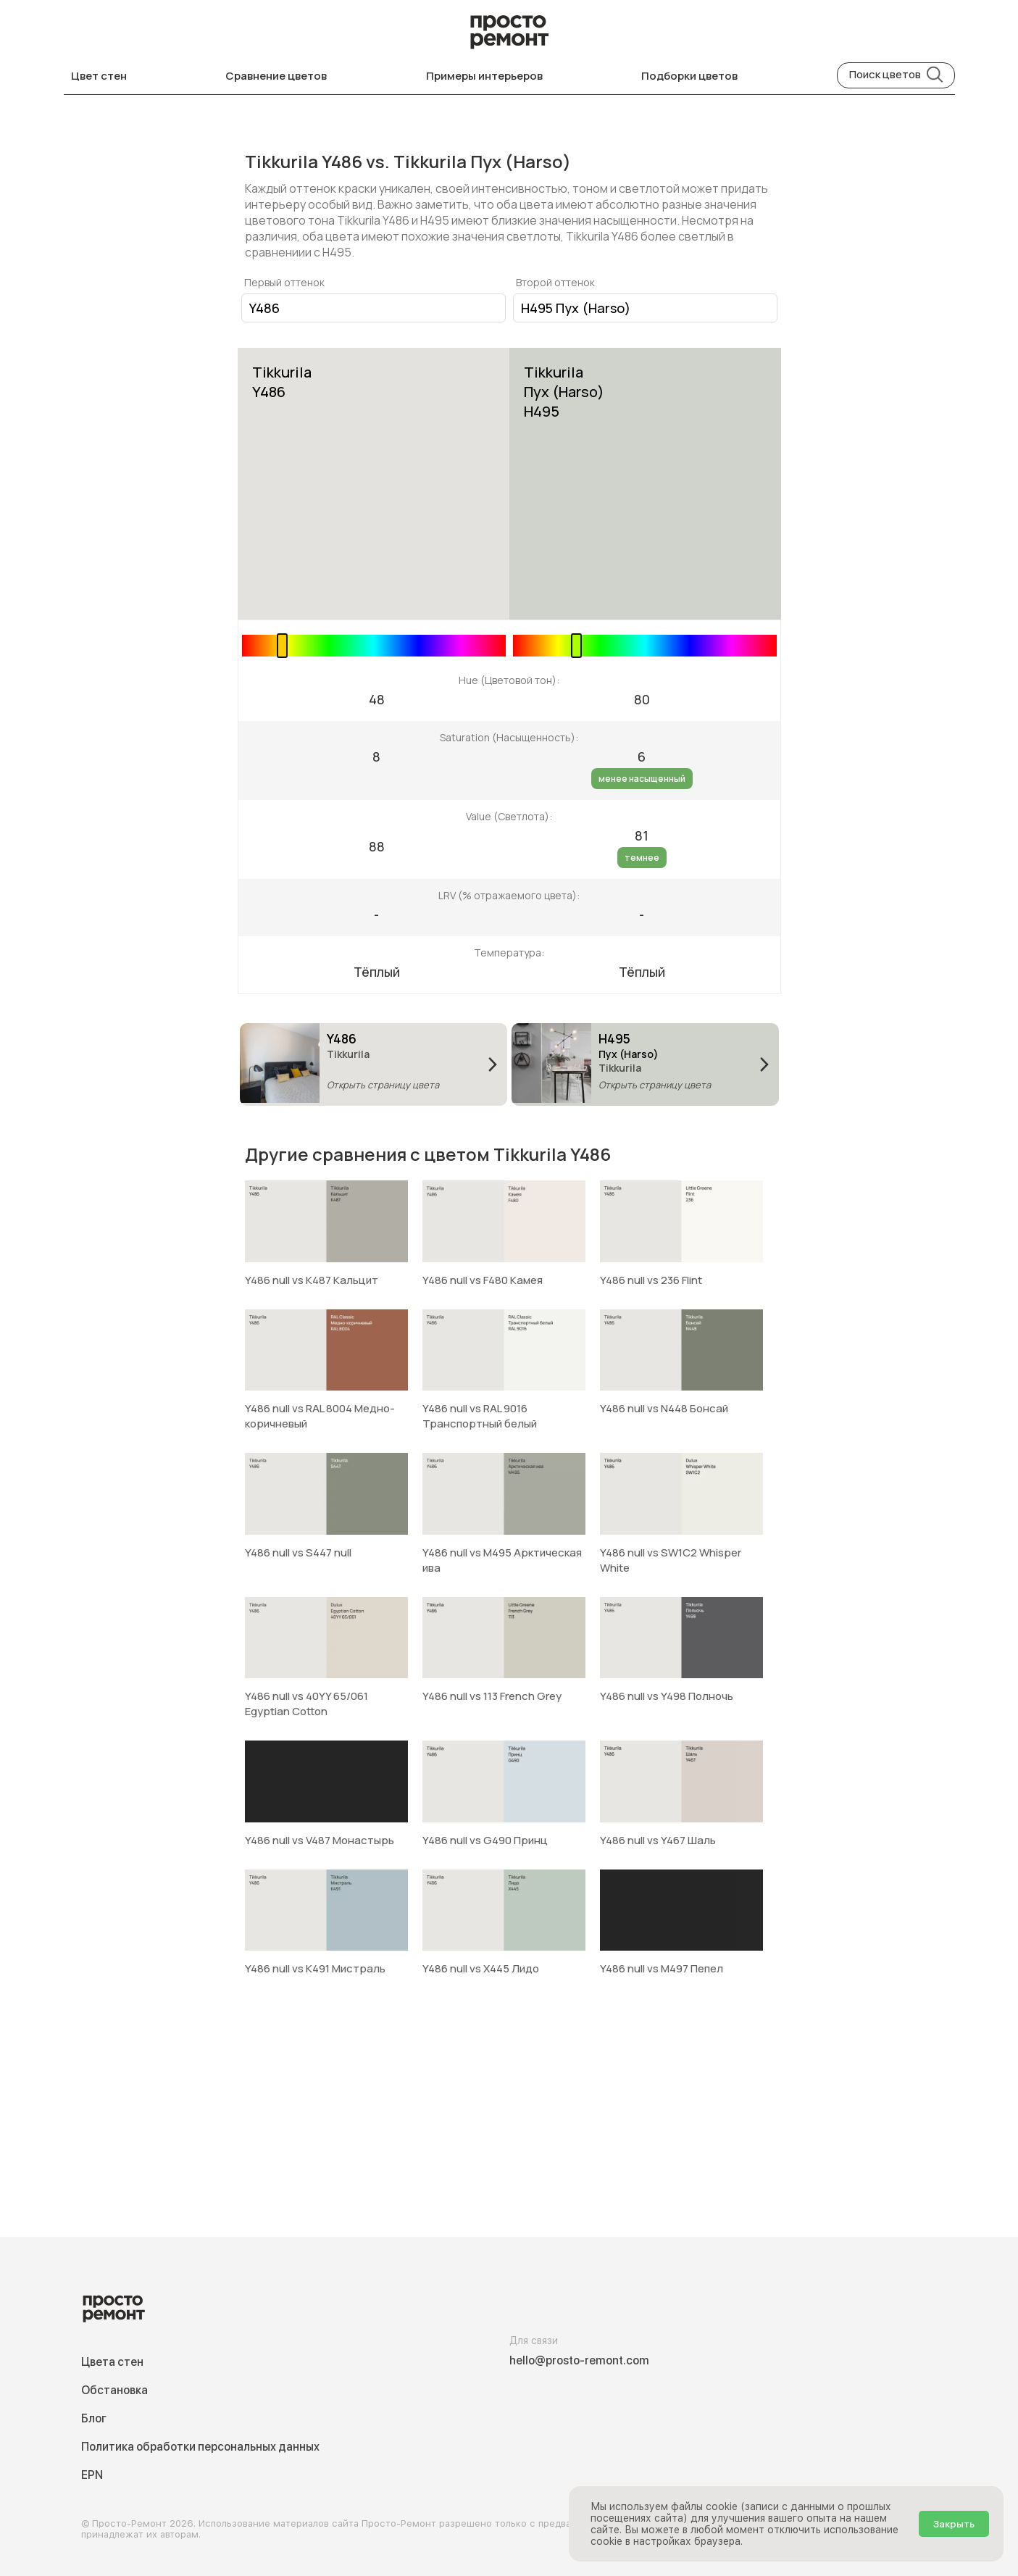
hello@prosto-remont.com (579, 2360)
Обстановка (114, 2390)
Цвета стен (112, 2362)
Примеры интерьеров (484, 75)
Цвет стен (99, 75)
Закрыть (954, 2524)
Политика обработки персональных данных (200, 2447)
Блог (94, 2418)
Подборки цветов (689, 75)
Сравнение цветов (276, 75)
